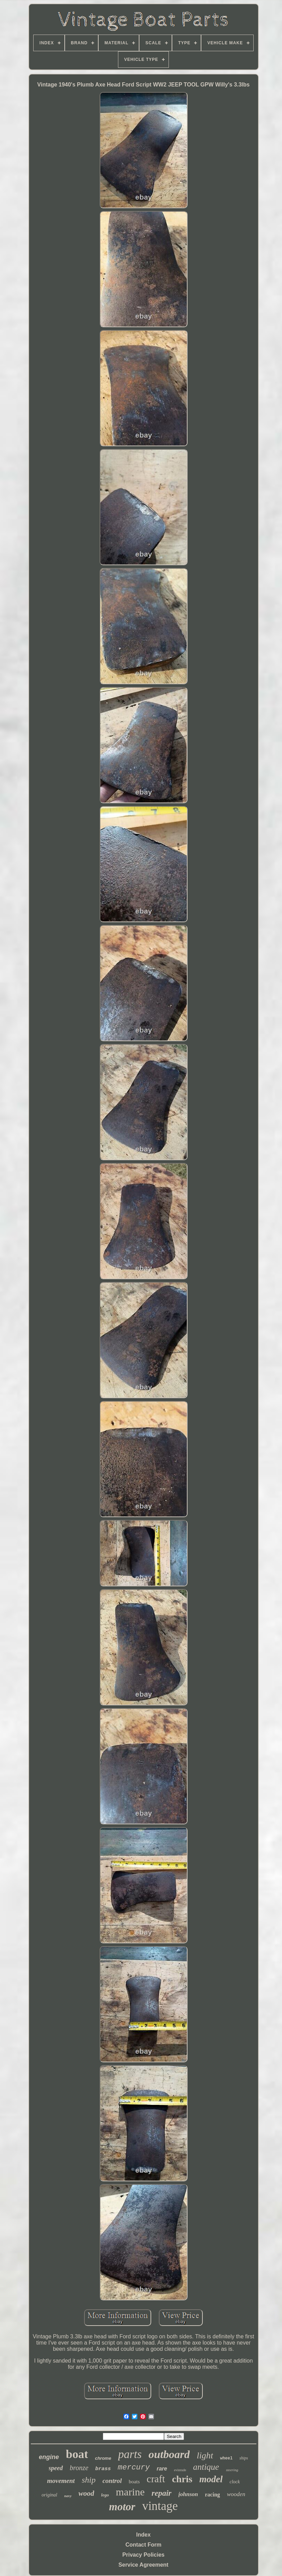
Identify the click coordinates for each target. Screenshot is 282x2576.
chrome (103, 2458)
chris (182, 2479)
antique (206, 2467)
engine (49, 2457)
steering (232, 2470)
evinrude (180, 2470)
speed (56, 2468)
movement (61, 2480)
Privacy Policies (143, 2555)
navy (67, 2496)
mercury (133, 2467)
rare (162, 2469)
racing (212, 2494)
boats (134, 2481)
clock (235, 2481)
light (205, 2455)
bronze (79, 2468)
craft (156, 2478)
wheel (226, 2458)
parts (130, 2454)
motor (122, 2507)
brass (103, 2469)
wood (86, 2493)
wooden (236, 2494)
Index (143, 2535)
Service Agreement (143, 2565)
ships (243, 2458)
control (112, 2480)
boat (77, 2454)
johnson (188, 2494)
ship (88, 2479)
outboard (169, 2454)
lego (105, 2494)
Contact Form (144, 2545)
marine (130, 2491)
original (49, 2494)
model (211, 2479)
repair (162, 2493)
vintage (160, 2506)
